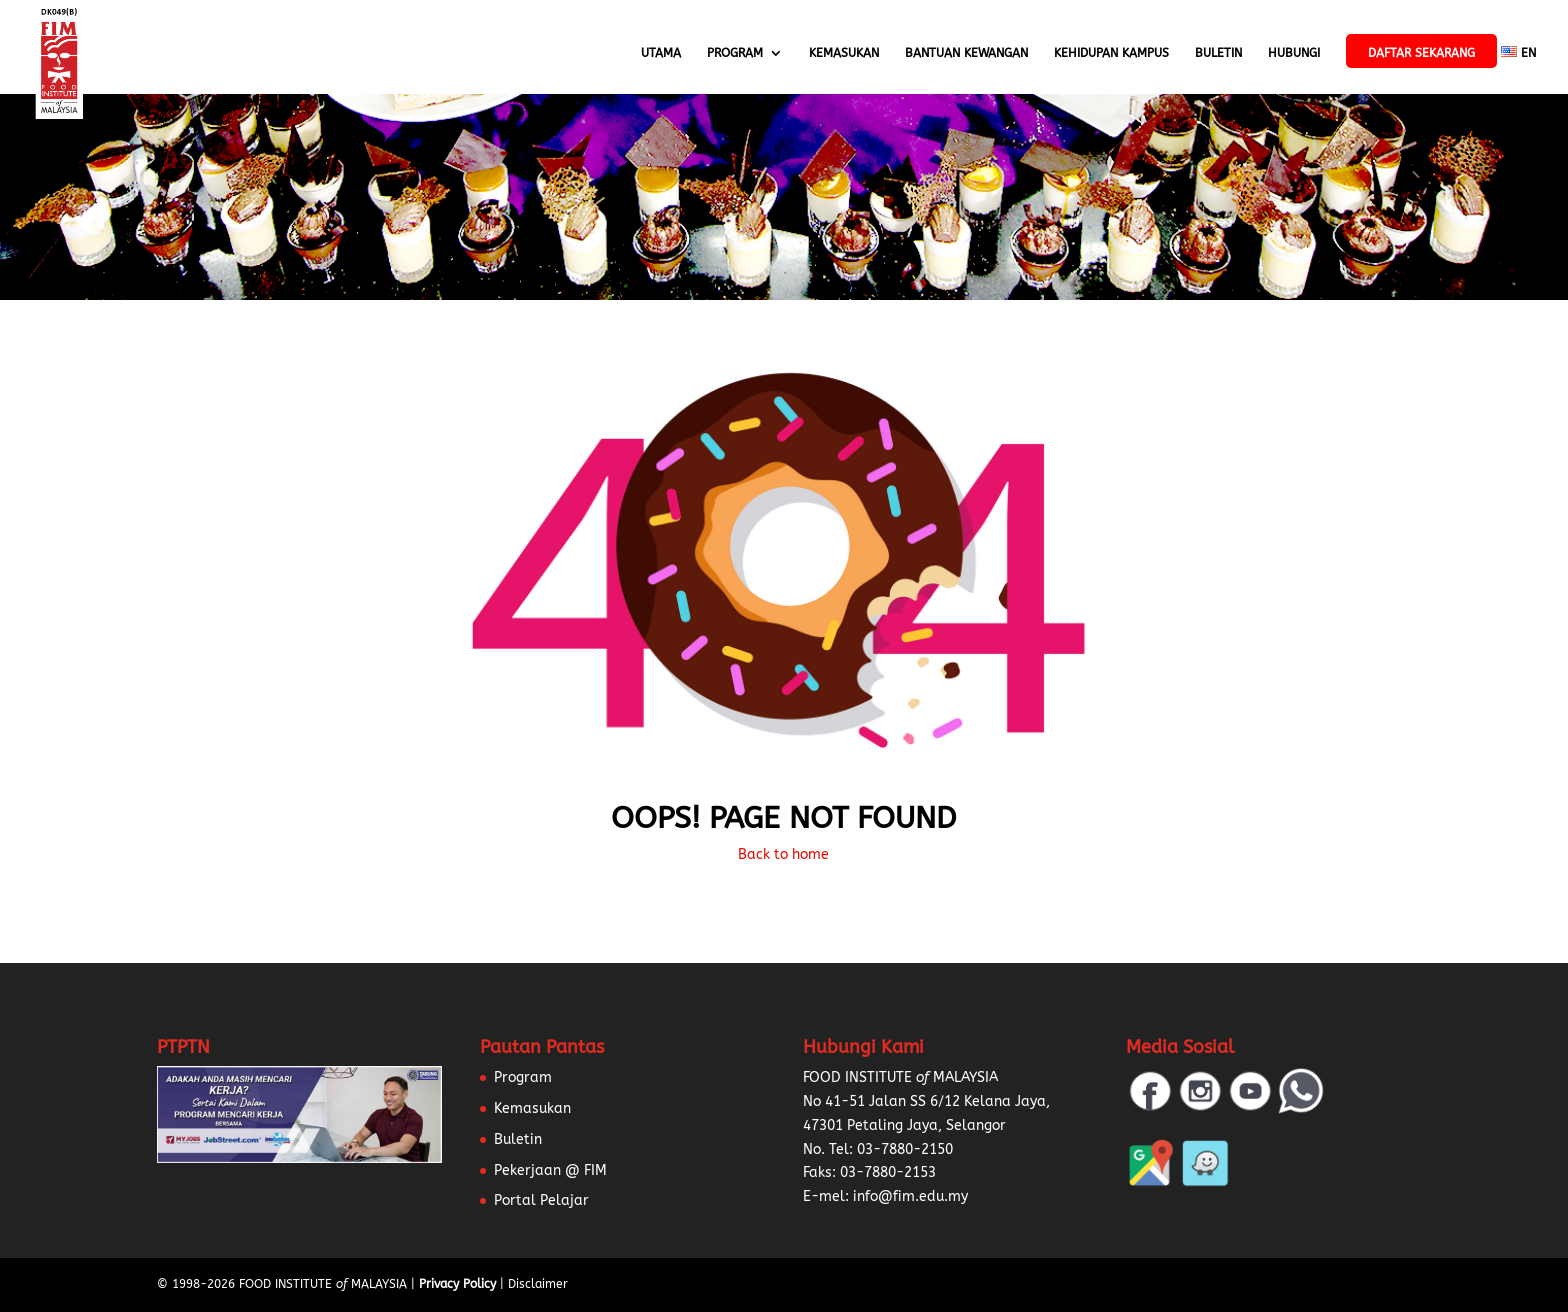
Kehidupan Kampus (1111, 53)
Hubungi (1294, 53)
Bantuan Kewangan (966, 53)
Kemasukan (844, 53)
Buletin (1218, 53)
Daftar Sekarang (1421, 53)
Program (735, 53)
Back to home (783, 854)
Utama (661, 53)
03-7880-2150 (905, 1149)
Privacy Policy (457, 1284)
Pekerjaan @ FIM (550, 1170)
